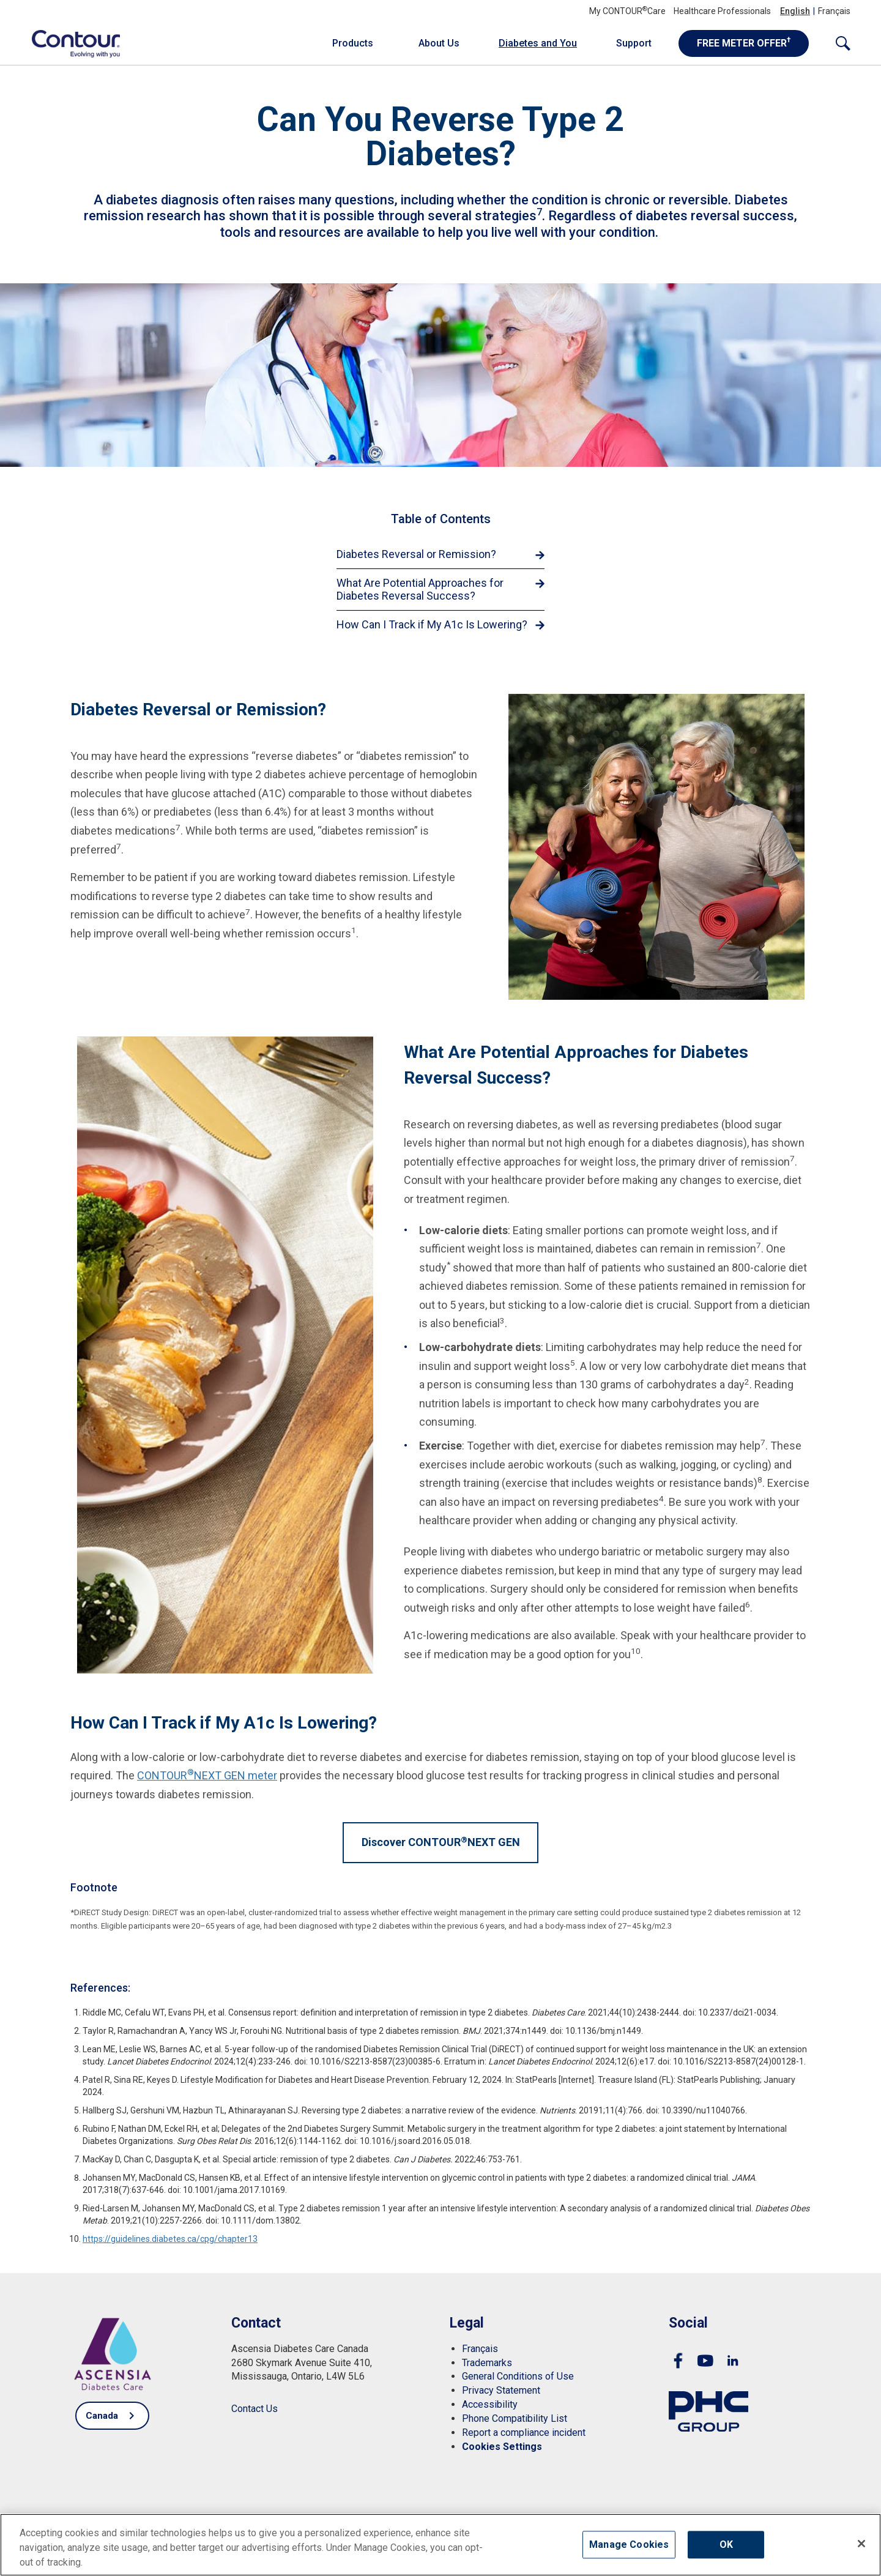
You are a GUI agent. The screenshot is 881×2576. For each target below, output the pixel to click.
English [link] (795, 11)
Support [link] (634, 43)
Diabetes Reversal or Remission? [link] (416, 554)
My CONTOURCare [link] (627, 11)
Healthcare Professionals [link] (722, 11)
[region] (440, 2545)
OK (726, 2544)
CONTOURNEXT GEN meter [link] (207, 1775)
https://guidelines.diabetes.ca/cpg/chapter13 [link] (170, 2239)
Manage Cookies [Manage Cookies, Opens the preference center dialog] (629, 2544)
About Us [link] (438, 43)
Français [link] (834, 11)
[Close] (861, 2543)
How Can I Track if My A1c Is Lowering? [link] (431, 624)
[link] (69, 43)
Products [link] (352, 43)
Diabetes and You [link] (538, 43)
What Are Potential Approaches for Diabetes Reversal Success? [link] (420, 589)
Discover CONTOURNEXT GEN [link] (441, 1841)
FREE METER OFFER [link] (743, 42)
